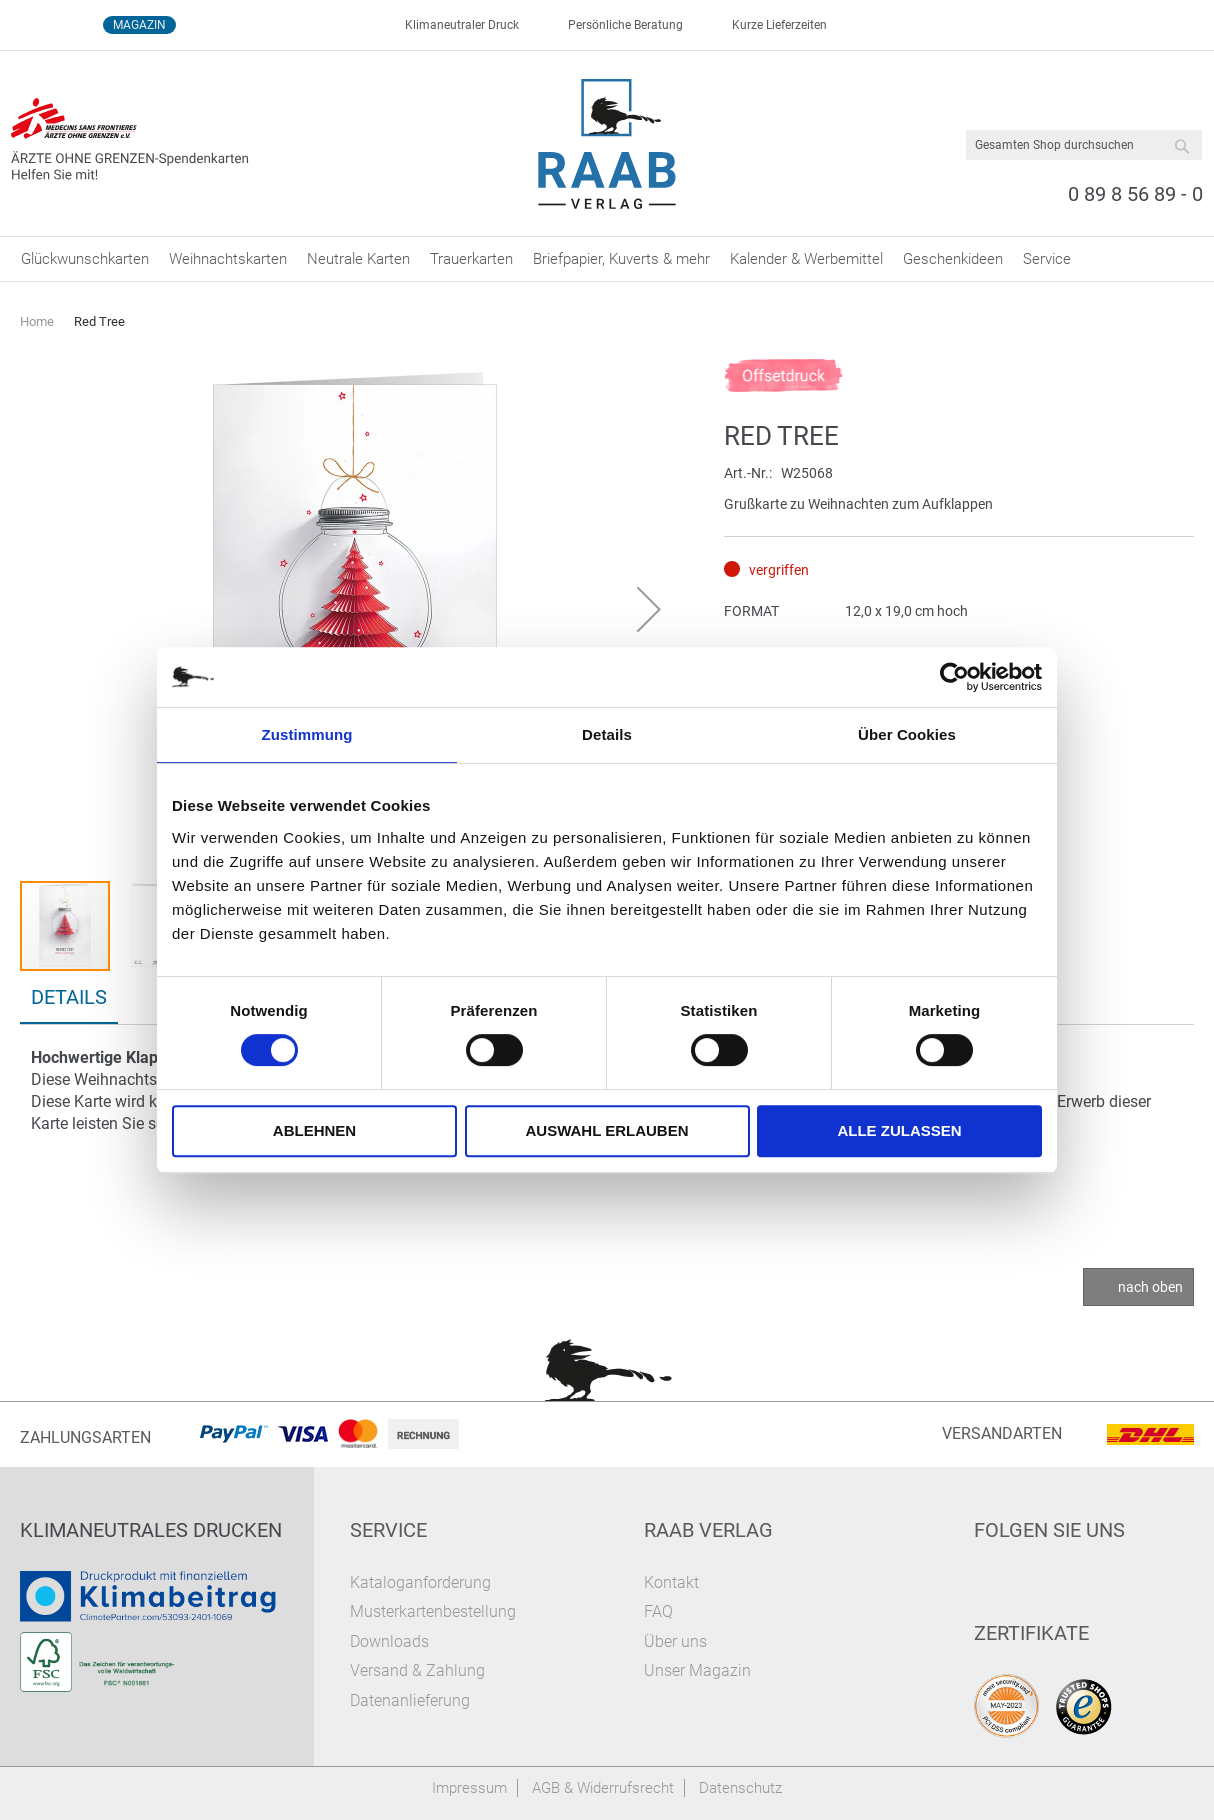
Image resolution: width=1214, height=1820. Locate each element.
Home (37, 321)
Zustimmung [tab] (307, 734)
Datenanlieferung (410, 1700)
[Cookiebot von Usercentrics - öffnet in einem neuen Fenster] (954, 677)
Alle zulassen (899, 1130)
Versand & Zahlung (417, 1670)
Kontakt (671, 1582)
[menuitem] (85, 259)
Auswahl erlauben (606, 1130)
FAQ (658, 1611)
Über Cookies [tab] (907, 734)
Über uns (675, 1641)
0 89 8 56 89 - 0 (1135, 194)
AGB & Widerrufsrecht (603, 1788)
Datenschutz (740, 1788)
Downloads (389, 1641)
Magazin (139, 25)
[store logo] (607, 144)
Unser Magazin (697, 1670)
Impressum (469, 1788)
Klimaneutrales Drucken (151, 1530)
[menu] (607, 259)
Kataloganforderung (420, 1582)
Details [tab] (607, 734)
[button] (649, 609)
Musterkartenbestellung (433, 1611)
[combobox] (1084, 145)
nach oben (1150, 1287)
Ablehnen (314, 1130)
